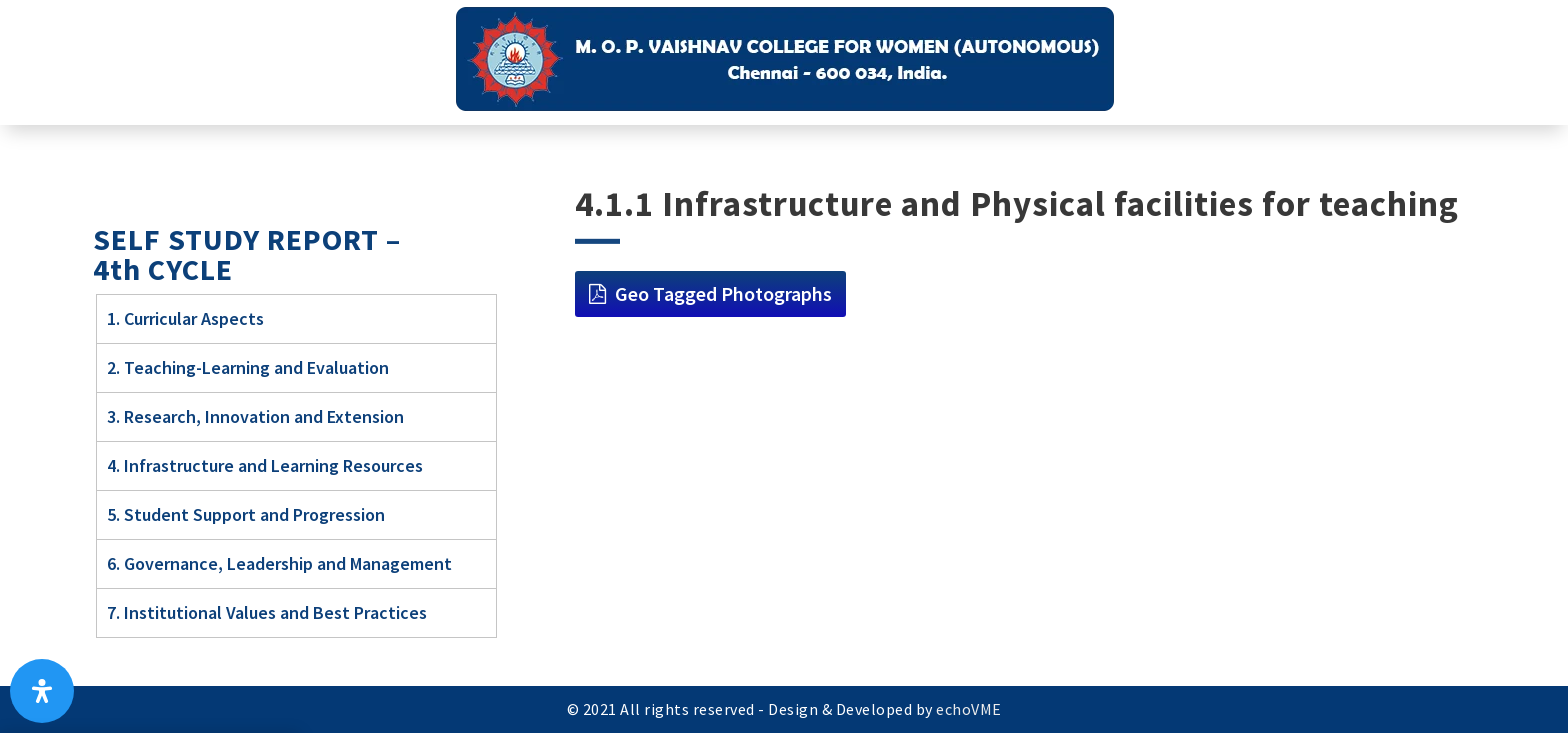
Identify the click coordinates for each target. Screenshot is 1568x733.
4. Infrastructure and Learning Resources (265, 465)
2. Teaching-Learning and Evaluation (248, 367)
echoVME (969, 709)
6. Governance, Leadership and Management (279, 563)
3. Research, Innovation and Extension (255, 416)
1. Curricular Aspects (185, 318)
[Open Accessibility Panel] (42, 691)
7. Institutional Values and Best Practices (267, 612)
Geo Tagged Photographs (723, 293)
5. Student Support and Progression (246, 514)
